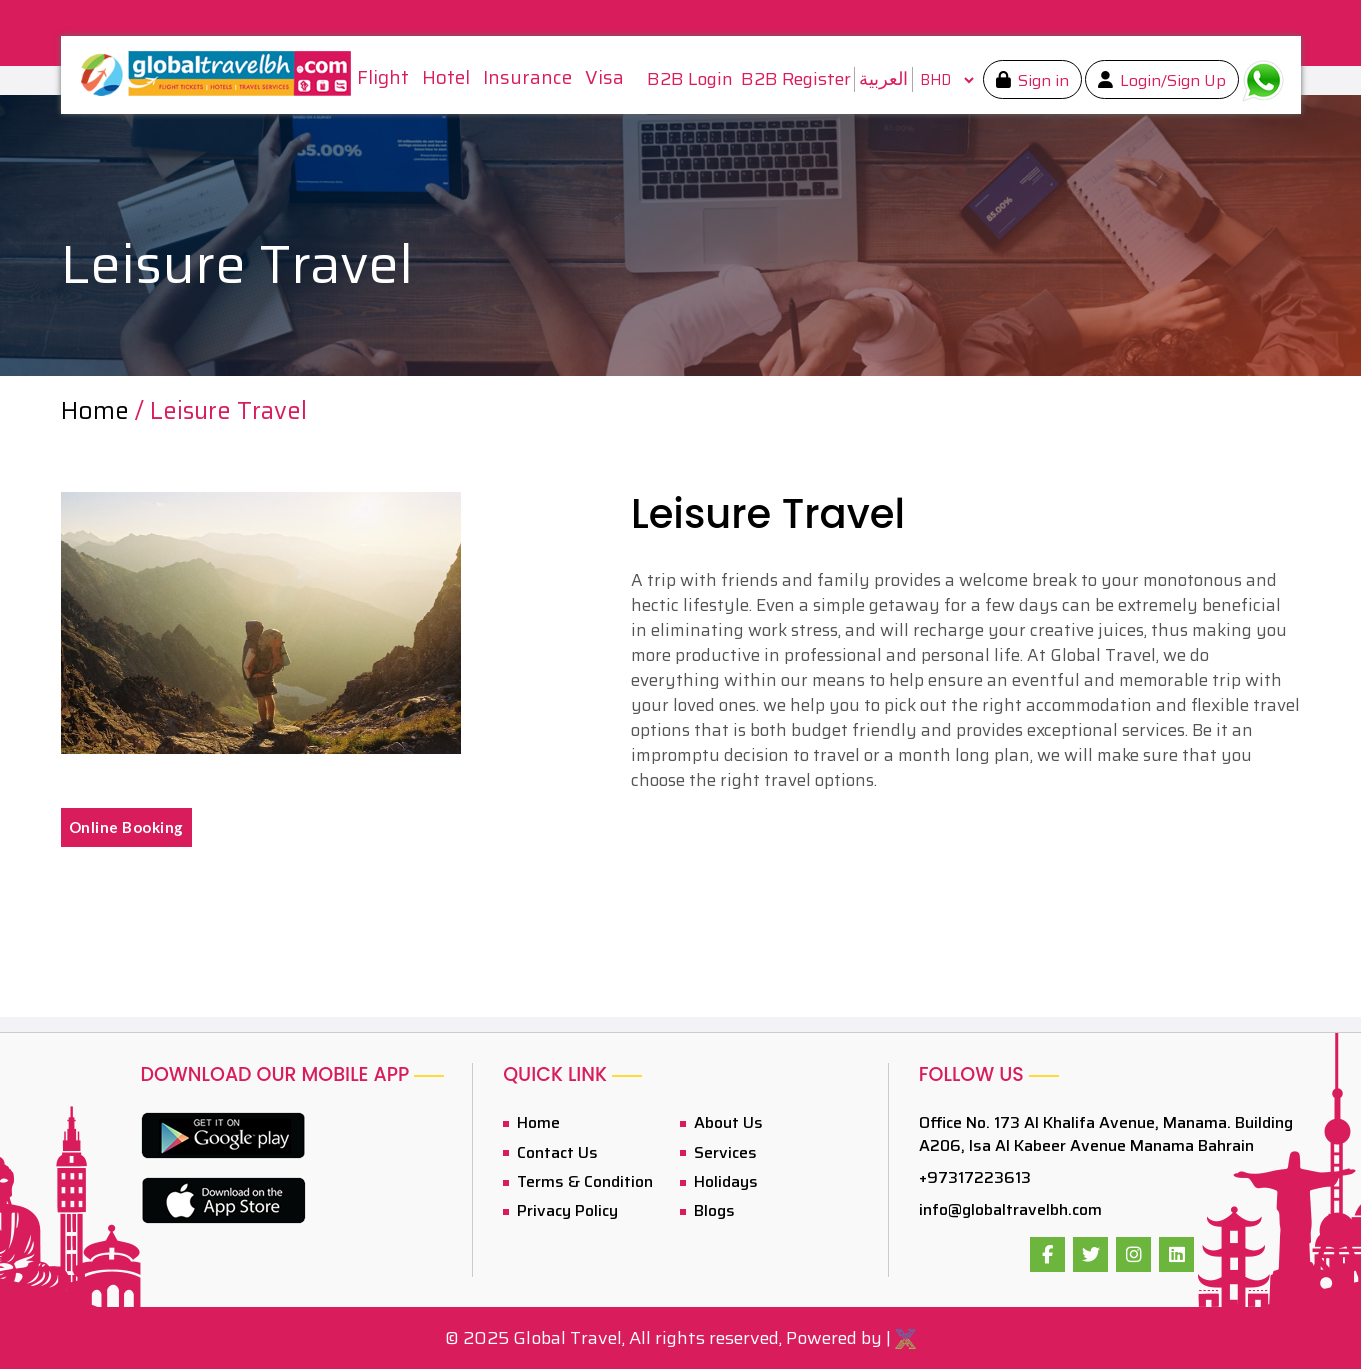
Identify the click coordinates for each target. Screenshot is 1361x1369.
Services (723, 1152)
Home (98, 411)
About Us (726, 1122)
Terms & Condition (583, 1181)
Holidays (724, 1181)
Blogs (712, 1210)
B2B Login (690, 79)
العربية (883, 79)
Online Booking (126, 827)
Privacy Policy (565, 1210)
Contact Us (555, 1152)
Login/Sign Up (1171, 80)
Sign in (1041, 80)
